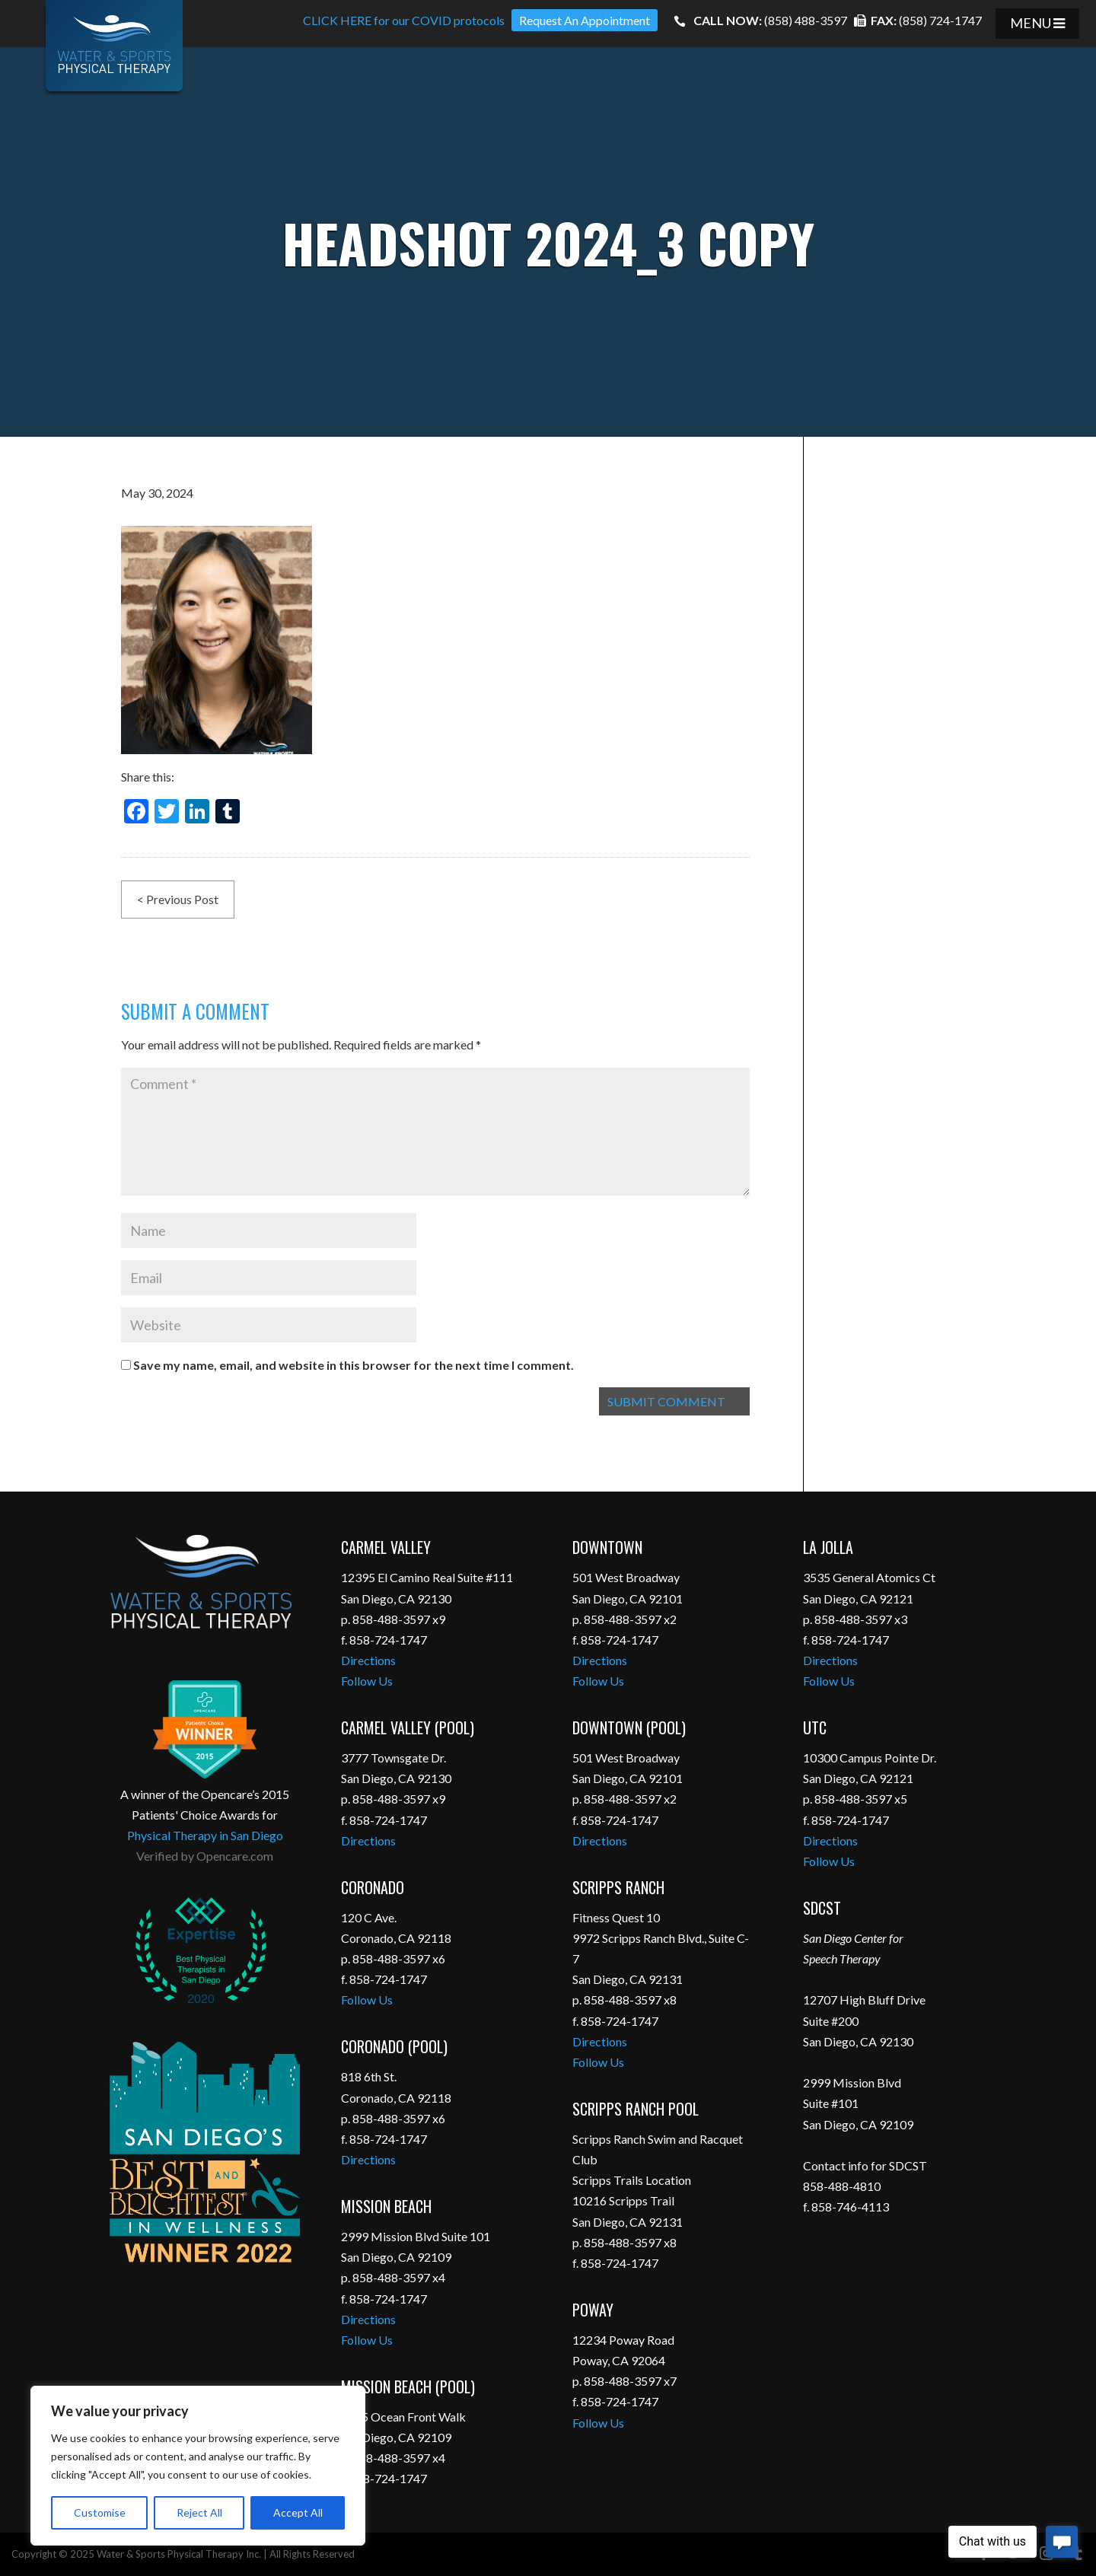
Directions (368, 1660)
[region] (197, 2466)
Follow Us (367, 1680)
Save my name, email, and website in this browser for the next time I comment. (353, 1365)
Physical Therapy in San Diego (205, 1835)
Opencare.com (234, 1855)
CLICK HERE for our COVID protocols (404, 20)
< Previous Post (177, 899)
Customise (100, 2512)
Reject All (199, 2512)
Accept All (298, 2512)
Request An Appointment (584, 20)
